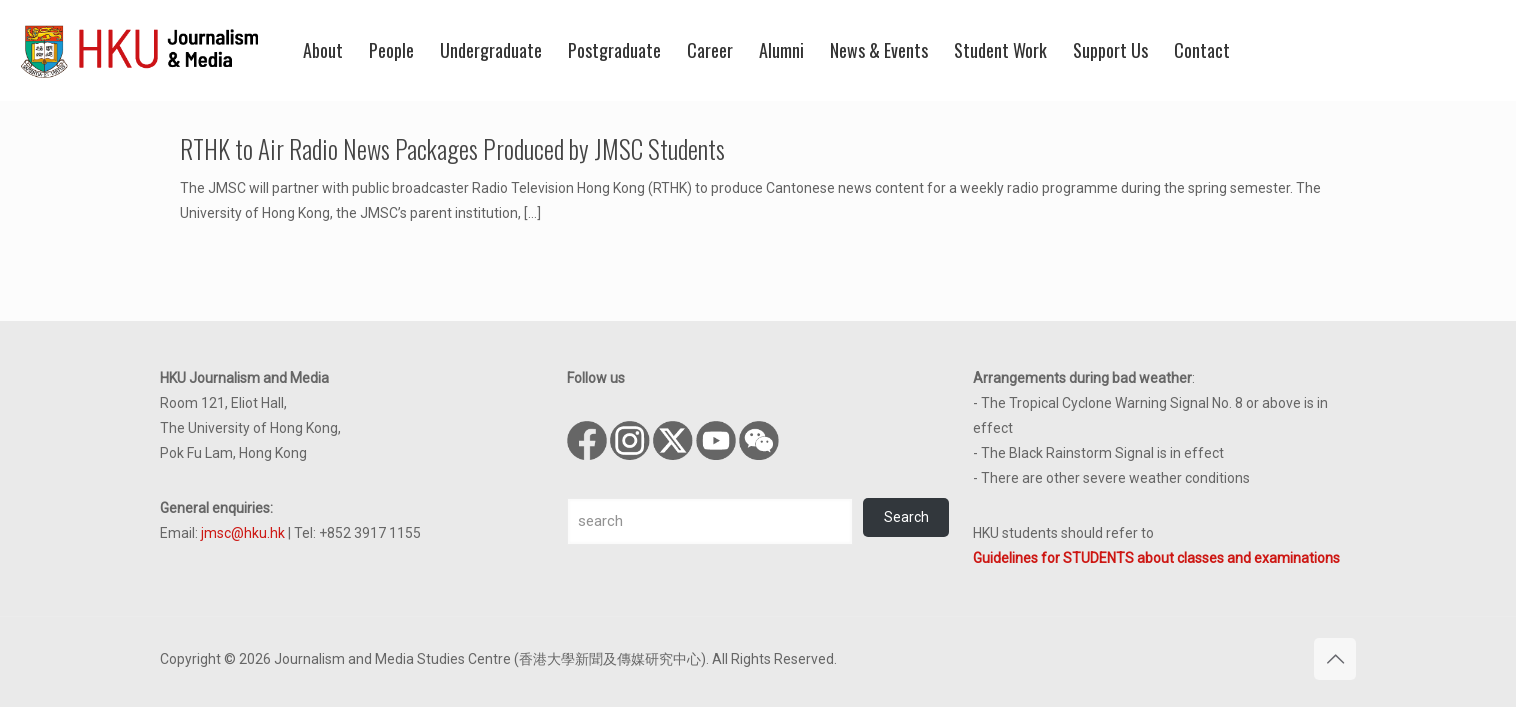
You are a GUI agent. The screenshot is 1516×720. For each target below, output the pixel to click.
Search (906, 517)
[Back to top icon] (1335, 659)
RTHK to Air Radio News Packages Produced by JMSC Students (452, 148)
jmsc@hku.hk (243, 533)
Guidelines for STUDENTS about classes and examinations (1156, 558)
